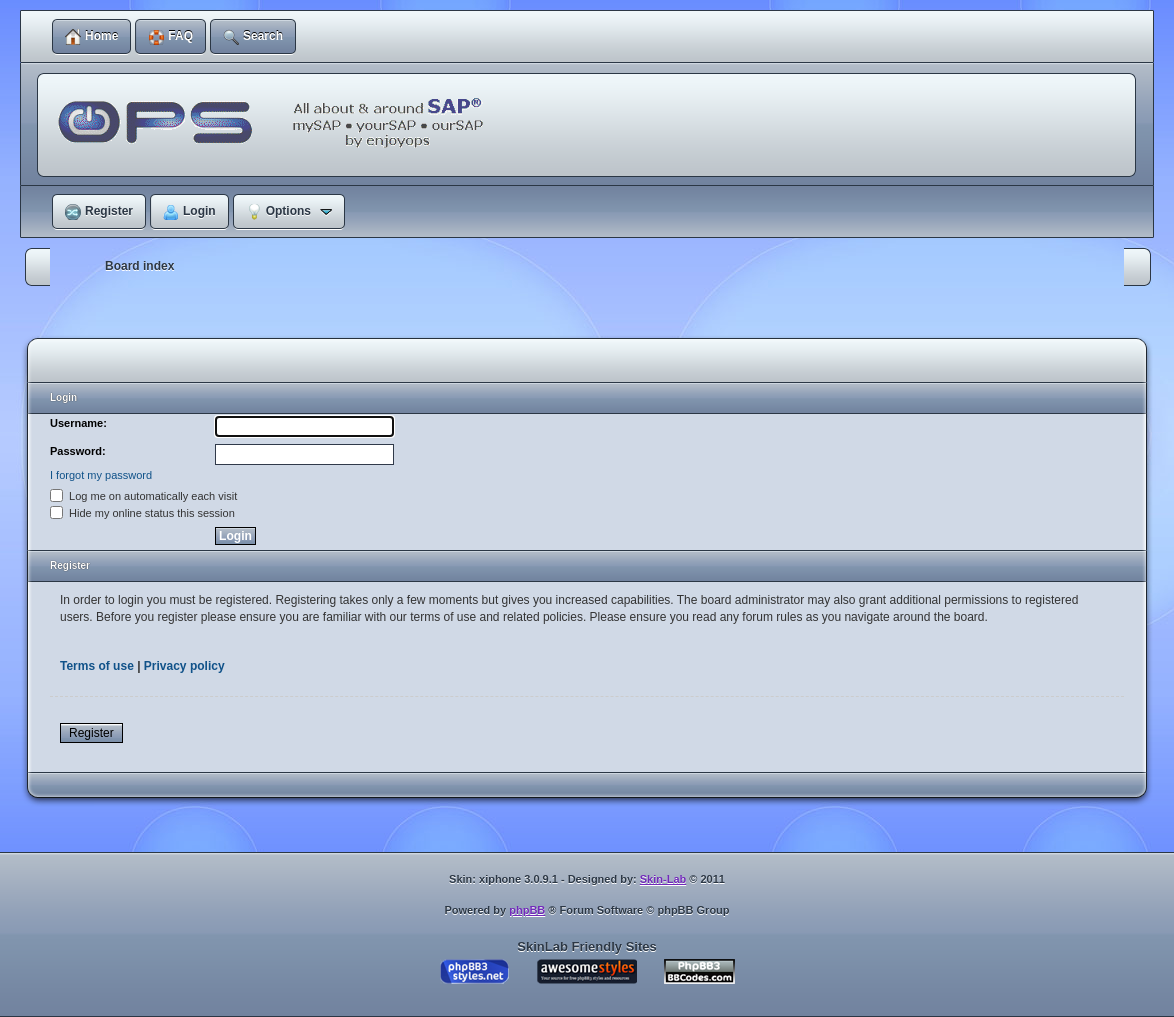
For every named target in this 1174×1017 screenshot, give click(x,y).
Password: (78, 451)
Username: (78, 423)
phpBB (527, 910)
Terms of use (97, 666)
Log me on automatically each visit (143, 496)
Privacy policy (184, 666)
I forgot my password (101, 475)
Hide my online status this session (142, 513)
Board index (139, 266)
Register (91, 733)
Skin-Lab (663, 879)
